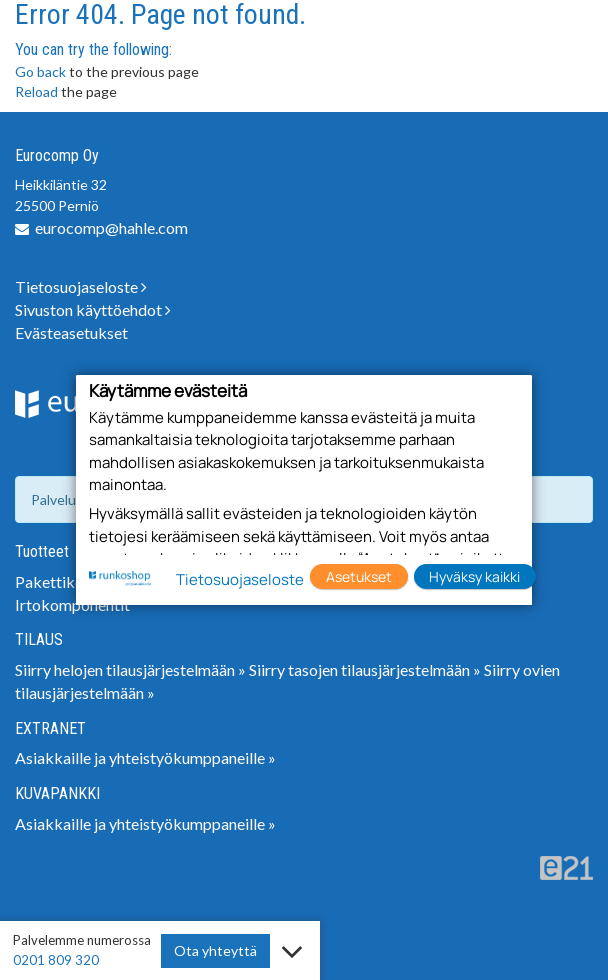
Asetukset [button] (359, 576)
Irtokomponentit (72, 604)
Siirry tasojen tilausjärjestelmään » (365, 669)
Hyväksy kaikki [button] (474, 576)
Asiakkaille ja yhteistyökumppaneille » (145, 757)
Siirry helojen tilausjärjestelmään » (130, 669)
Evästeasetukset (71, 332)
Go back (40, 71)
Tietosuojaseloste (81, 286)
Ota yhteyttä (215, 950)
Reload (36, 91)
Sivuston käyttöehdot (93, 309)
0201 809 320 (56, 960)
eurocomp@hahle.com (111, 227)
